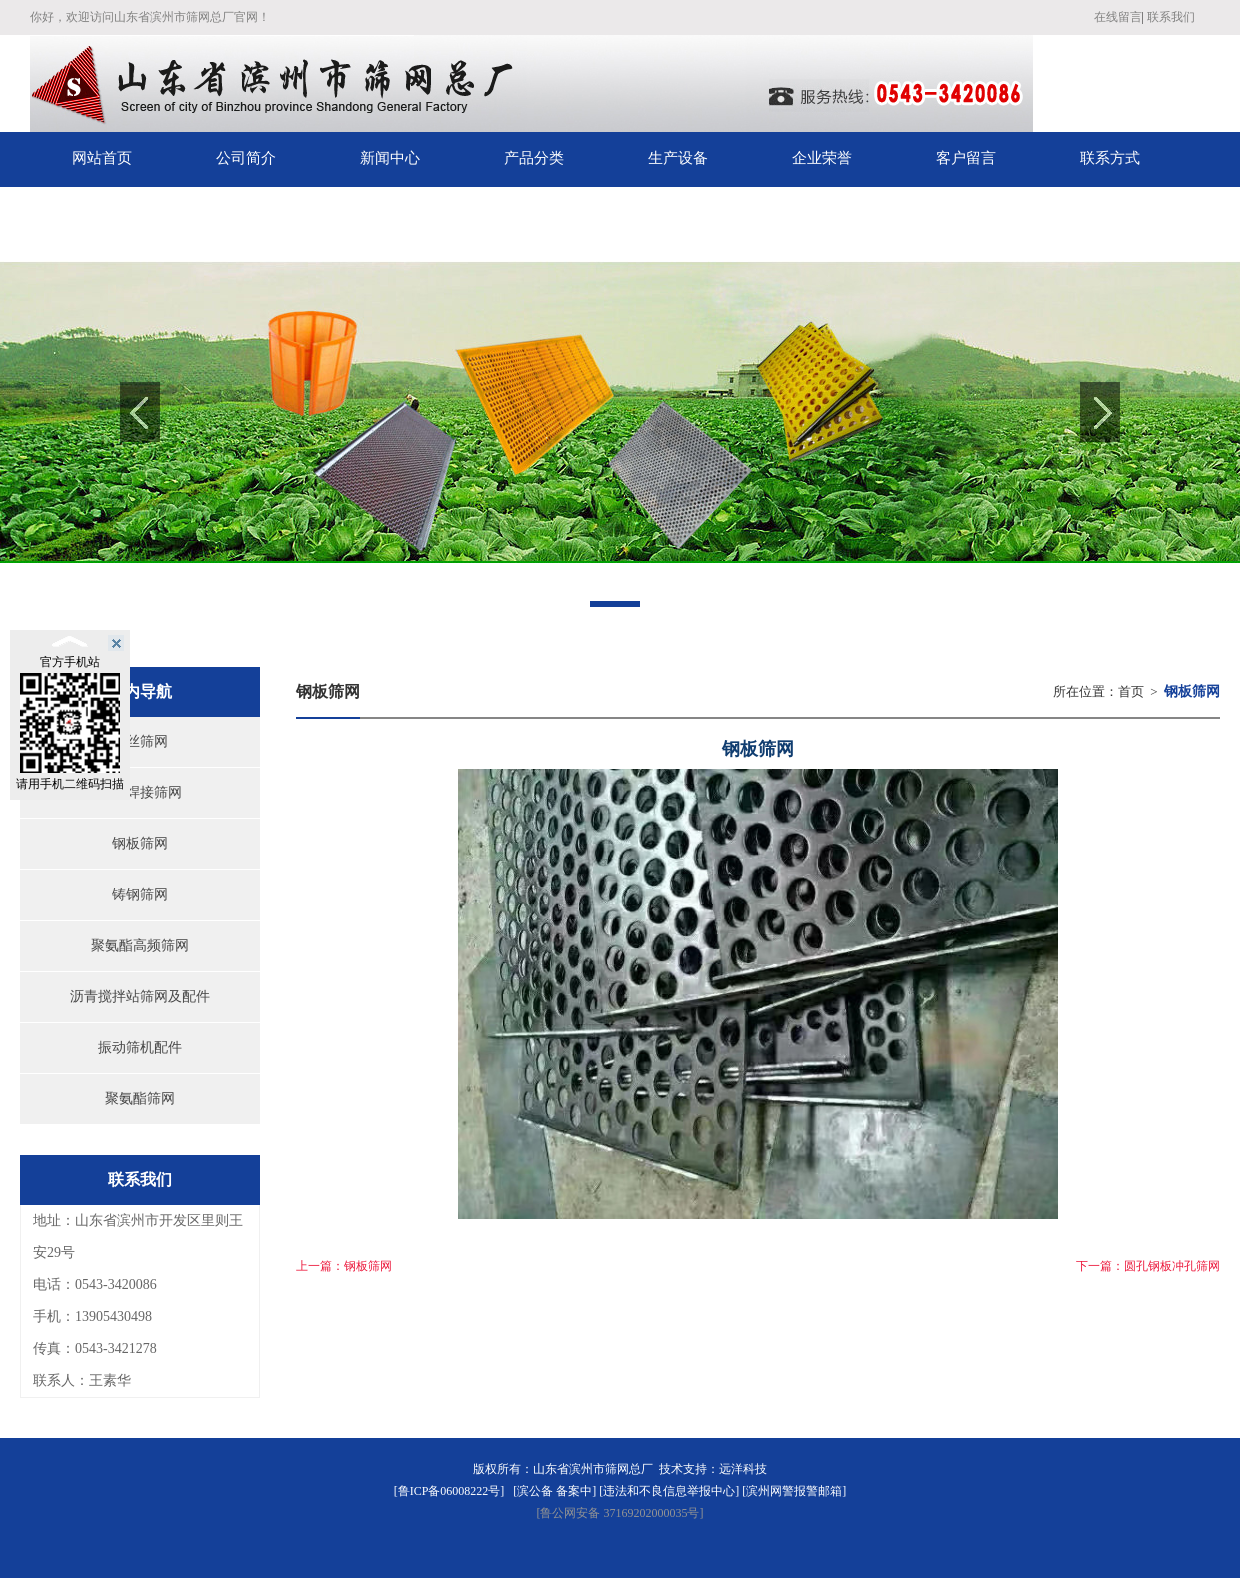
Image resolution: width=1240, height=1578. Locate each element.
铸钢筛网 (140, 894)
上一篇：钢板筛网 (344, 1266)
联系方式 (1110, 158)
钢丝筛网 (140, 741)
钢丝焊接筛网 (140, 792)
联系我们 (1171, 17)
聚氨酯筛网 (140, 1098)
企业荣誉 (822, 158)
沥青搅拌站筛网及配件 (140, 996)
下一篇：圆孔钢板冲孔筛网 (1148, 1266)
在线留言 (1118, 17)
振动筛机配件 (140, 1047)
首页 (1131, 691)
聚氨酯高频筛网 (140, 945)
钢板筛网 (140, 843)
